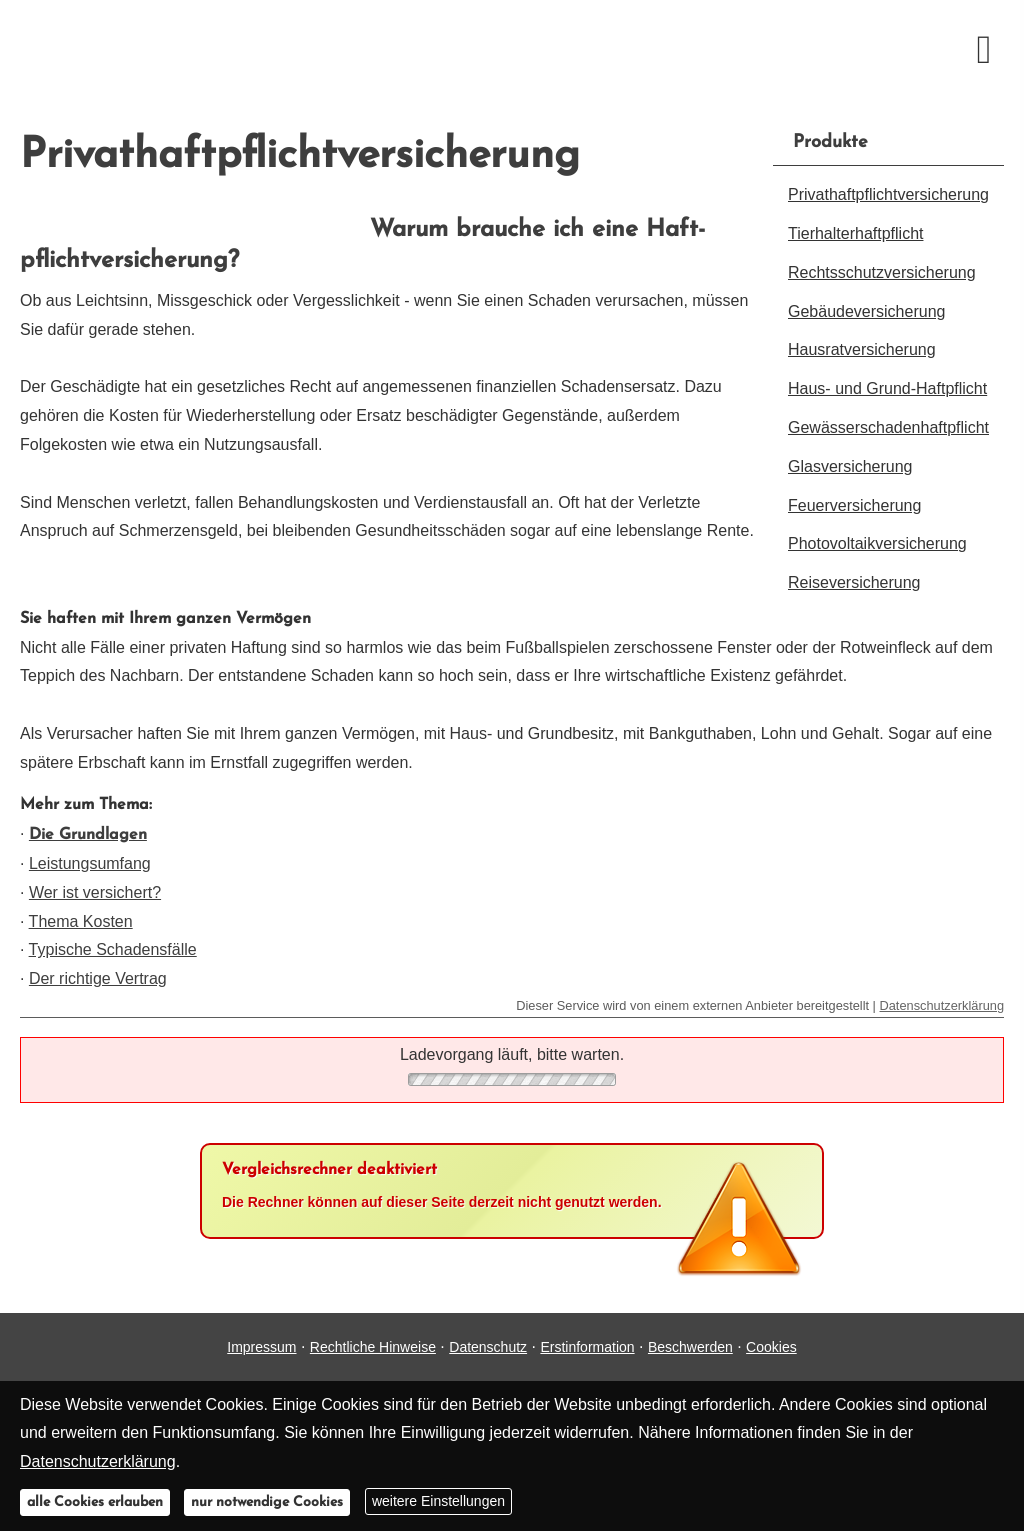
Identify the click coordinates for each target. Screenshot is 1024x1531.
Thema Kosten (81, 921)
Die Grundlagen (88, 835)
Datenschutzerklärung (942, 1005)
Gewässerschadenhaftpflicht (888, 427)
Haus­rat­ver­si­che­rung (862, 349)
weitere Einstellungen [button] (438, 1501)
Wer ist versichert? (95, 892)
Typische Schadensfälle (113, 949)
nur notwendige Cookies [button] (267, 1502)
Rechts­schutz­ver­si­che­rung (882, 272)
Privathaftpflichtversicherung (888, 194)
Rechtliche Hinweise (373, 1347)
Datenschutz (488, 1347)
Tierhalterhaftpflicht (855, 233)
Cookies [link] (771, 1347)
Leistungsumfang (90, 863)
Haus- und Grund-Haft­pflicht (887, 388)
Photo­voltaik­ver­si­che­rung (877, 543)
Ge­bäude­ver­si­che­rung (866, 311)
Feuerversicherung (854, 505)
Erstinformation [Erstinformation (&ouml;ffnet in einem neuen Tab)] (587, 1347)
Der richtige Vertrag (98, 978)
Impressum (261, 1347)
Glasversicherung (850, 466)
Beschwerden (690, 1347)
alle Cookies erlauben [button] (95, 1502)
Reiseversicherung (854, 582)
